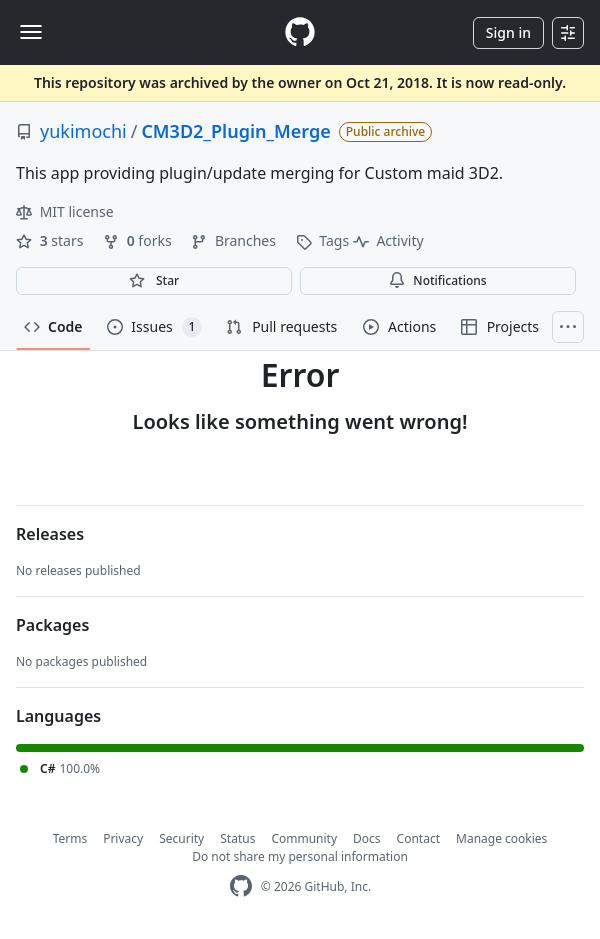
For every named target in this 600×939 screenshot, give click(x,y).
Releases (50, 534)
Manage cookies (501, 838)
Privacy (123, 838)
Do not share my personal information (300, 856)
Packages (52, 625)
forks (139, 240)
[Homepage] (300, 32)
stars (51, 240)
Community (304, 838)
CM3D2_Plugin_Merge (235, 131)
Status (237, 838)
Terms (70, 838)
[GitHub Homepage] (241, 886)
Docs (367, 838)
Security (181, 838)
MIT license (65, 211)
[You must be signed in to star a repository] (154, 281)
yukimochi (83, 131)
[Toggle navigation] (31, 32)
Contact (418, 838)
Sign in (508, 32)
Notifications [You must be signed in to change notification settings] (437, 280)
